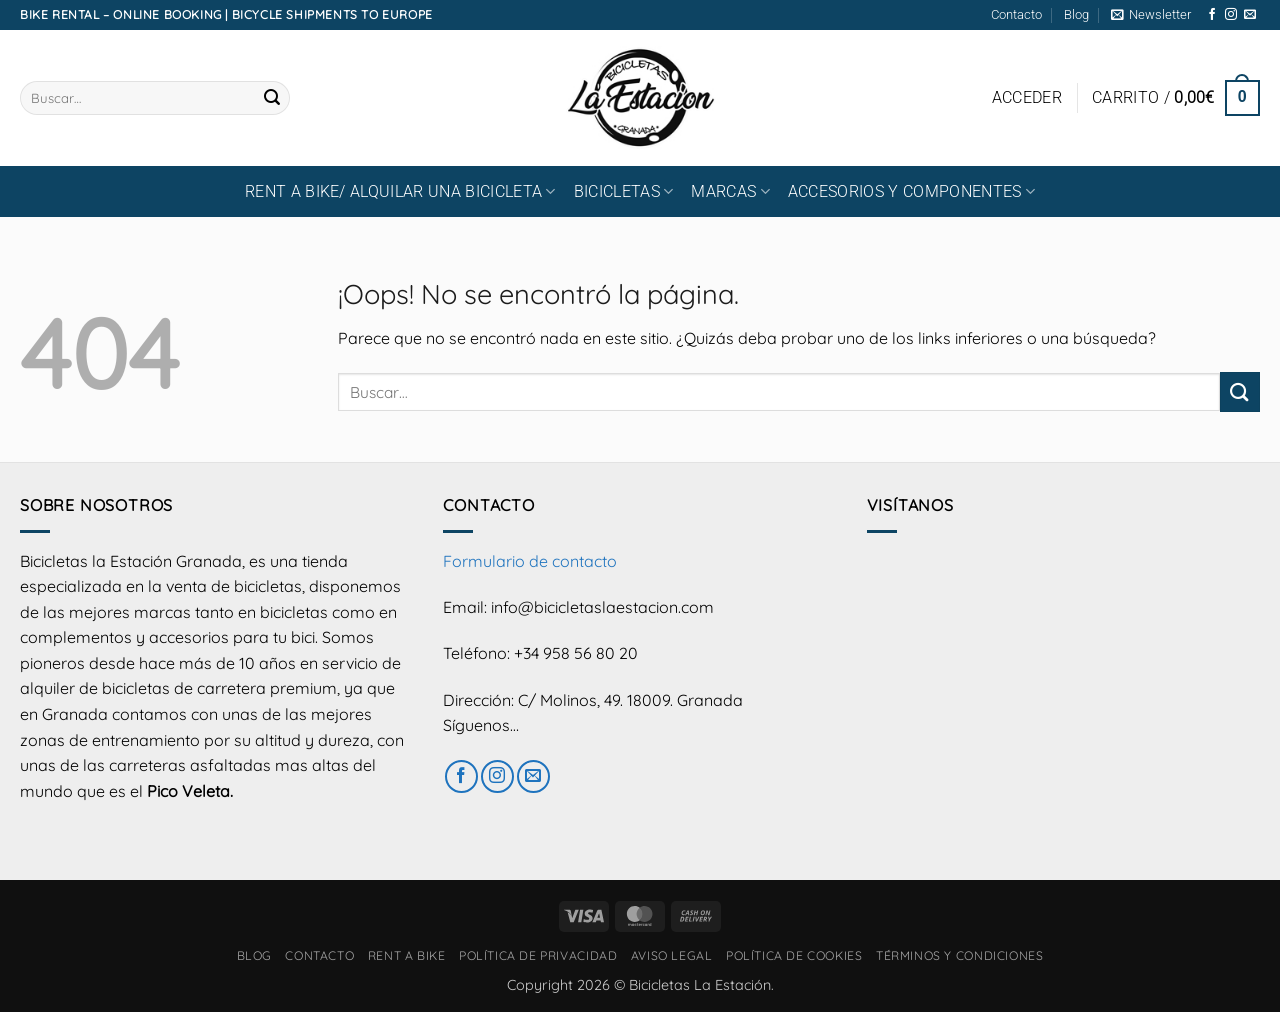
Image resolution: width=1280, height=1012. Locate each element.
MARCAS (730, 191)
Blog (1076, 14)
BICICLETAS (624, 191)
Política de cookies (794, 955)
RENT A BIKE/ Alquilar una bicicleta (400, 191)
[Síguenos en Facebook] (1212, 15)
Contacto (1016, 14)
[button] (1151, 15)
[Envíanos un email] (1250, 15)
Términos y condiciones (959, 955)
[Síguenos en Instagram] (1231, 15)
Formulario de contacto (530, 561)
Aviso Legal (672, 955)
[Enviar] (272, 98)
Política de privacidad (538, 955)
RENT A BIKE (407, 955)
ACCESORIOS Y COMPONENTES (911, 191)
